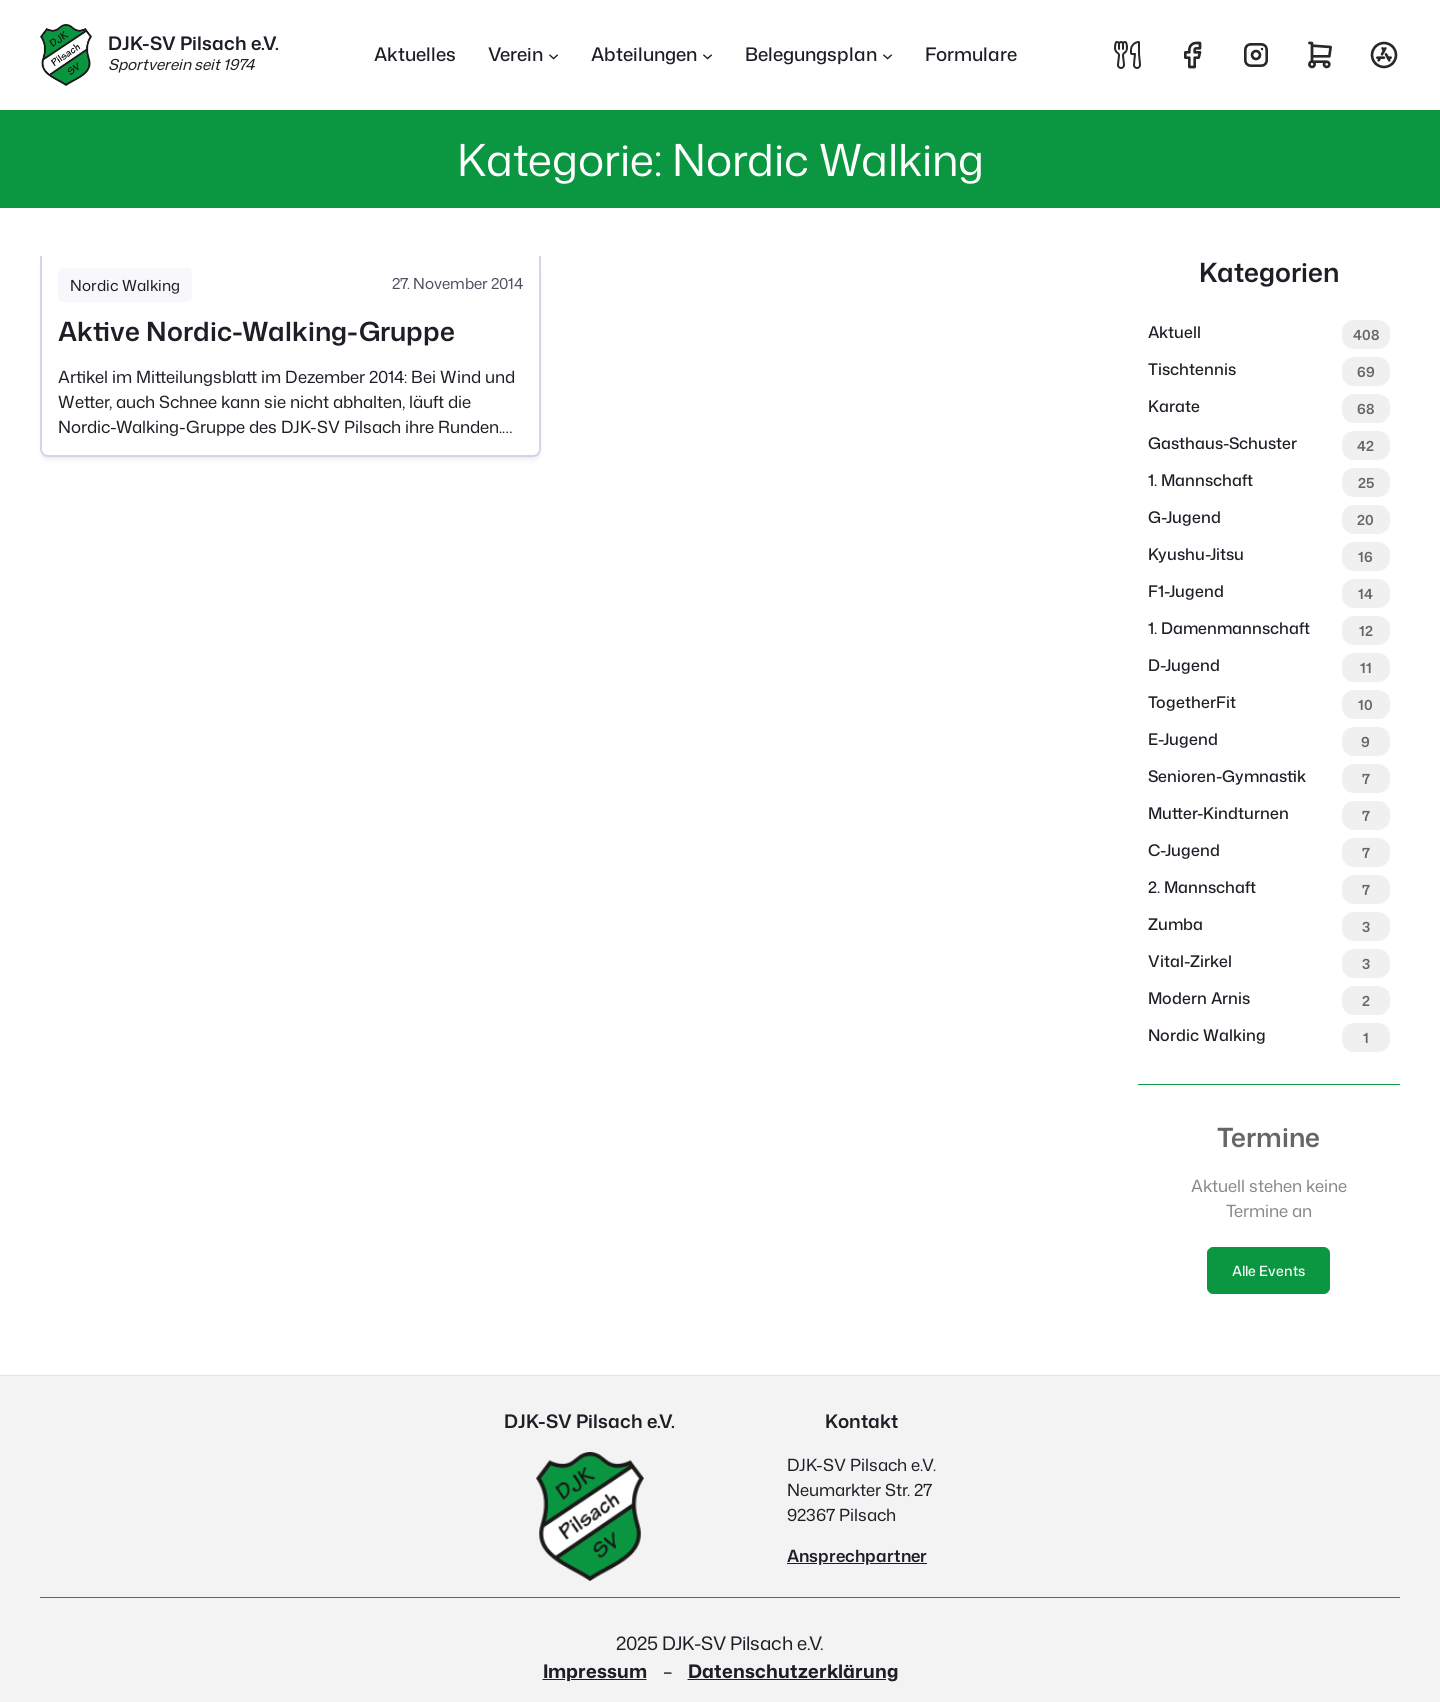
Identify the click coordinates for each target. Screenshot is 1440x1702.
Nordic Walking (125, 285)
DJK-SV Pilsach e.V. (193, 43)
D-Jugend (1184, 665)
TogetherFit (1192, 702)
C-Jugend (1184, 850)
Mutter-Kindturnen (1218, 813)
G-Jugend (1184, 517)
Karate (1174, 406)
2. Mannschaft (1202, 887)
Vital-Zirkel (1190, 961)
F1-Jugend (1186, 591)
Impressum (595, 1671)
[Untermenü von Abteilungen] (652, 55)
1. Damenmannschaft (1229, 628)
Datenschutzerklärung (793, 1671)
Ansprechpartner (857, 1555)
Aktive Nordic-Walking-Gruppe (256, 331)
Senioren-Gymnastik (1227, 776)
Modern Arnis (1199, 998)
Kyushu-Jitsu (1196, 554)
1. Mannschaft (1200, 480)
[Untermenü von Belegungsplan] (819, 55)
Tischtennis (1192, 369)
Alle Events (1268, 1270)
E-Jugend (1183, 739)
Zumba (1175, 924)
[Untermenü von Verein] (523, 55)
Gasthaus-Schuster (1222, 443)
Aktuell (1174, 332)
